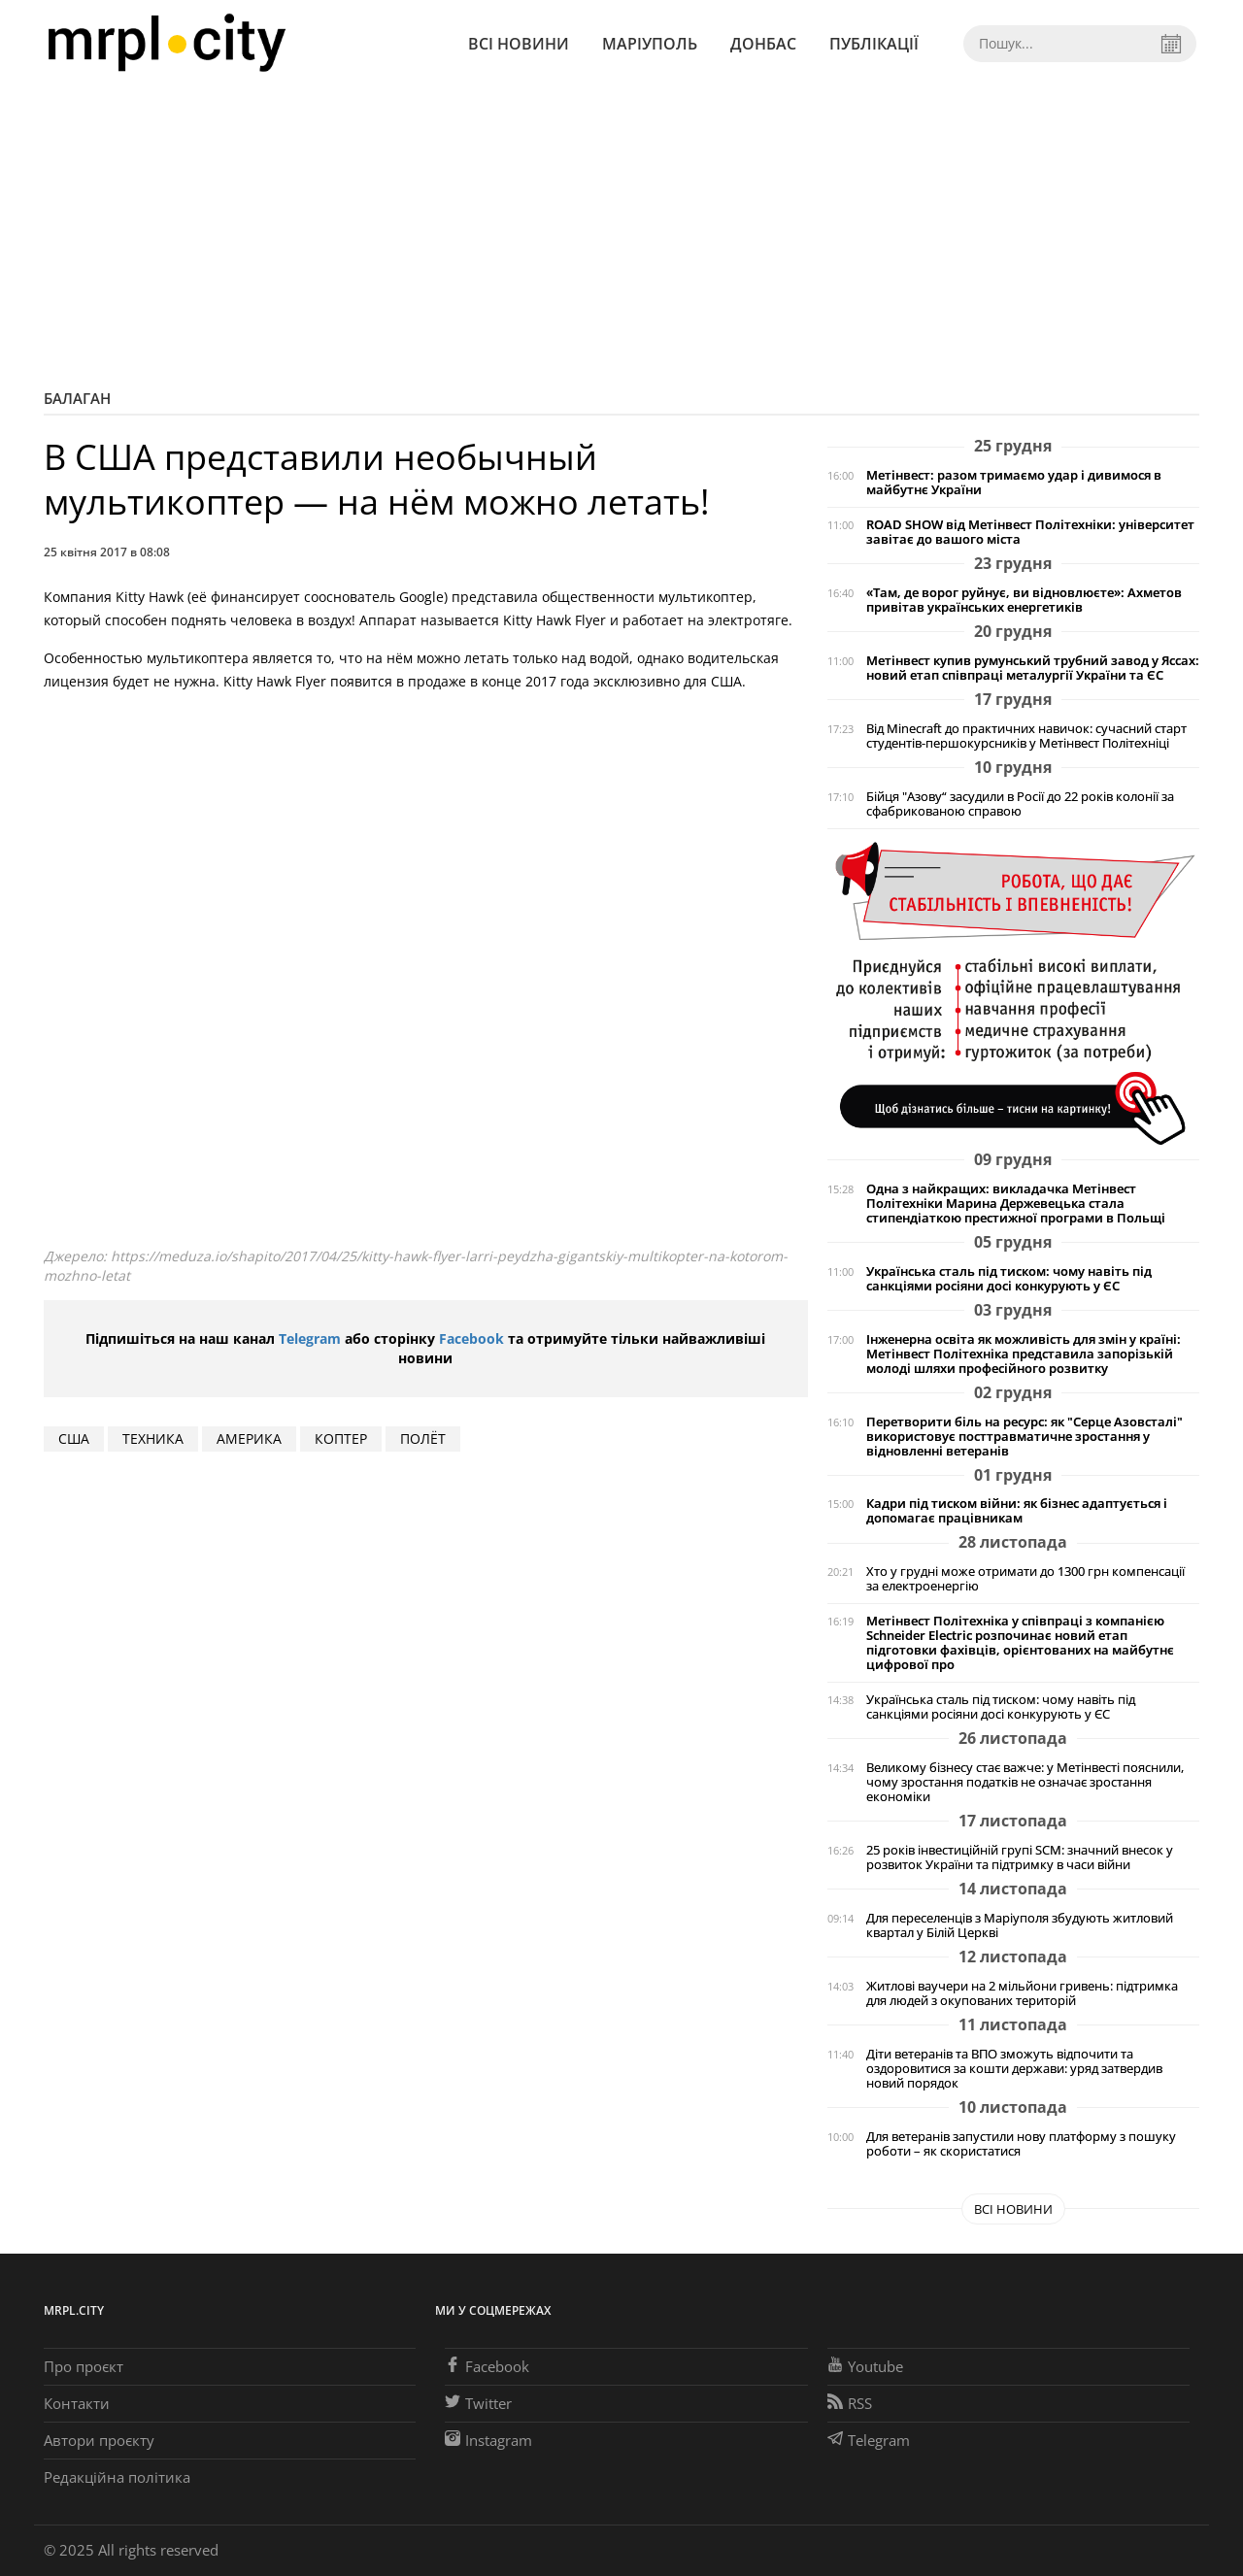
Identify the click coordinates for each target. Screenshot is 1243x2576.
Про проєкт (83, 2366)
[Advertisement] (621, 233)
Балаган (77, 398)
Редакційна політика (117, 2477)
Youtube (865, 2366)
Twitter (478, 2403)
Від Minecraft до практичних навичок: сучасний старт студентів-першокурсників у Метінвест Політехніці (1026, 736)
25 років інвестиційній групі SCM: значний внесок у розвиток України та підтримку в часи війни (1019, 1857)
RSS (849, 2403)
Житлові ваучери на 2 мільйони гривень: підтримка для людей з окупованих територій (1022, 1993)
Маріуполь (649, 43)
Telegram (310, 1338)
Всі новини (518, 43)
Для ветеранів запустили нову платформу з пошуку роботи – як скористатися (1021, 2143)
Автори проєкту (99, 2440)
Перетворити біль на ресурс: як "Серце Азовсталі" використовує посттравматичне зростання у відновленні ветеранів (1024, 1436)
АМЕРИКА (249, 1438)
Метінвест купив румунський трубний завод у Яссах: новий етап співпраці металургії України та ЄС (1032, 668)
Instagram (488, 2440)
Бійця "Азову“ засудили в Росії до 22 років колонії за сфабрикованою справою (1020, 804)
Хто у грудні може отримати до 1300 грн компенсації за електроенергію (1025, 1578)
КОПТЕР (341, 1438)
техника (153, 1438)
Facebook (471, 1338)
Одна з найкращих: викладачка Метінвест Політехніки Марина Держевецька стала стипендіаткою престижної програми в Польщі (1015, 1203)
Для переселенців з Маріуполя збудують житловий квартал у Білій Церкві (1019, 1925)
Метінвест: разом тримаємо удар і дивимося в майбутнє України (1013, 482)
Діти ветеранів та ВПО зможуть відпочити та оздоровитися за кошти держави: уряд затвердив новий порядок (1014, 2069)
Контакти (77, 2403)
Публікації (874, 43)
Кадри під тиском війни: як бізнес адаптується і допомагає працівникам (1016, 1510)
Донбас (763, 43)
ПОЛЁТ (423, 1438)
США (73, 1438)
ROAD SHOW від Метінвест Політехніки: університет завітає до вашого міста (1030, 532)
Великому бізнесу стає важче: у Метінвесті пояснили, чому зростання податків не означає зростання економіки (1025, 1782)
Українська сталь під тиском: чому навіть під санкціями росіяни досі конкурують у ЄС (1009, 1278)
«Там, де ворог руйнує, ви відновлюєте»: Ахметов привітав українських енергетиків (1024, 600)
